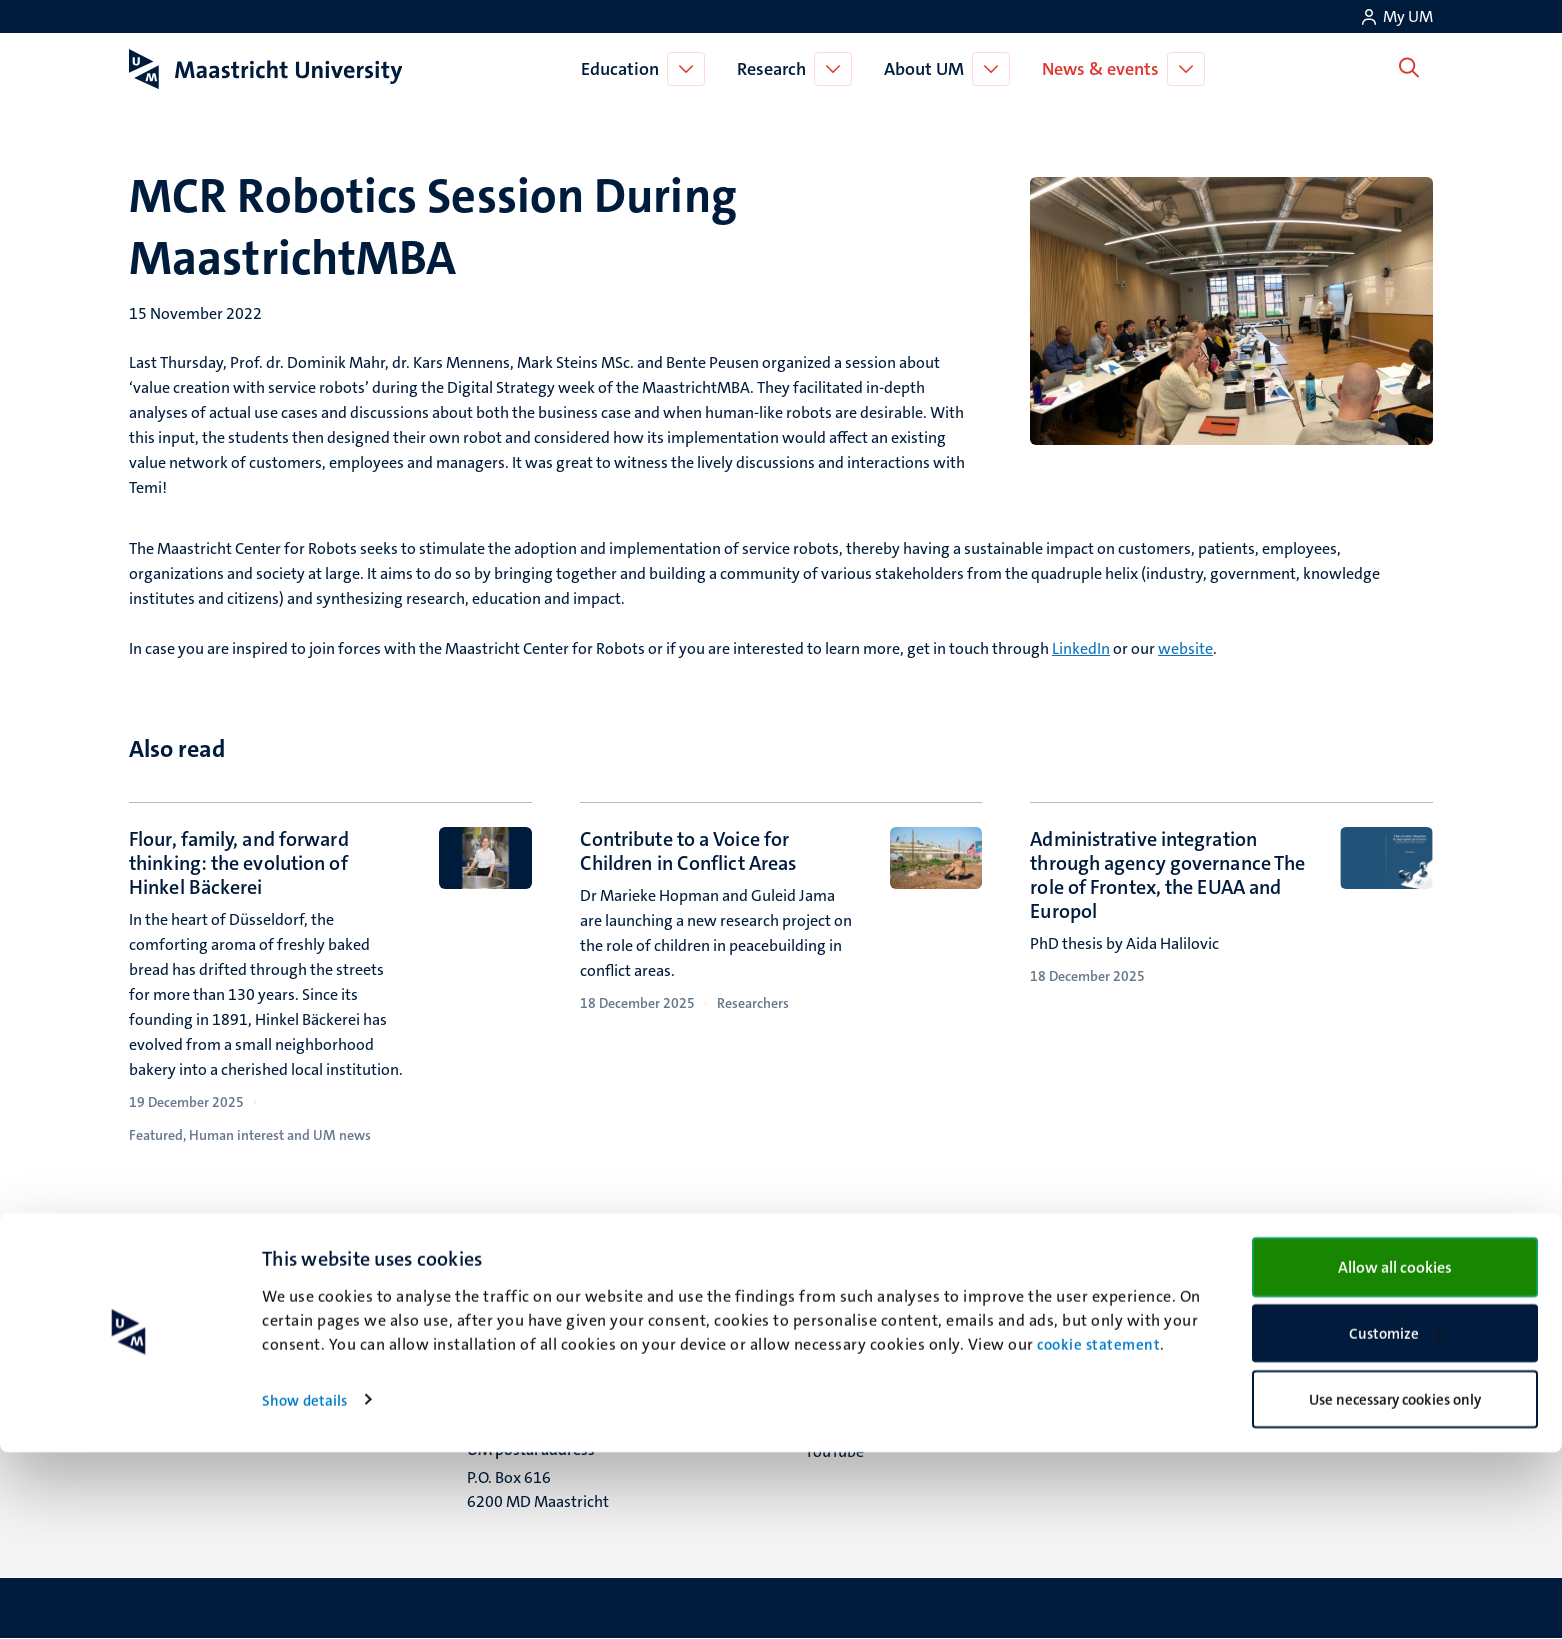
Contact (1170, 1326)
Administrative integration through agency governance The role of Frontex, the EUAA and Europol (1167, 875)
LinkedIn (1081, 648)
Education (624, 69)
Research (775, 69)
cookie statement (1098, 1532)
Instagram (840, 1376)
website (1185, 648)
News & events (1104, 69)
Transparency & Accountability (1248, 1351)
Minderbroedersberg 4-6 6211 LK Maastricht (552, 1365)
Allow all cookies (1395, 1453)
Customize (1396, 1521)
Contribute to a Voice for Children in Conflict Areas (688, 851)
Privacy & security (1205, 1376)
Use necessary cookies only (1395, 1586)
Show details (304, 1587)
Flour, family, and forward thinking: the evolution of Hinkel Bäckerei (239, 863)
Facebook (838, 1351)
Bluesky (831, 1326)
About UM (928, 69)
